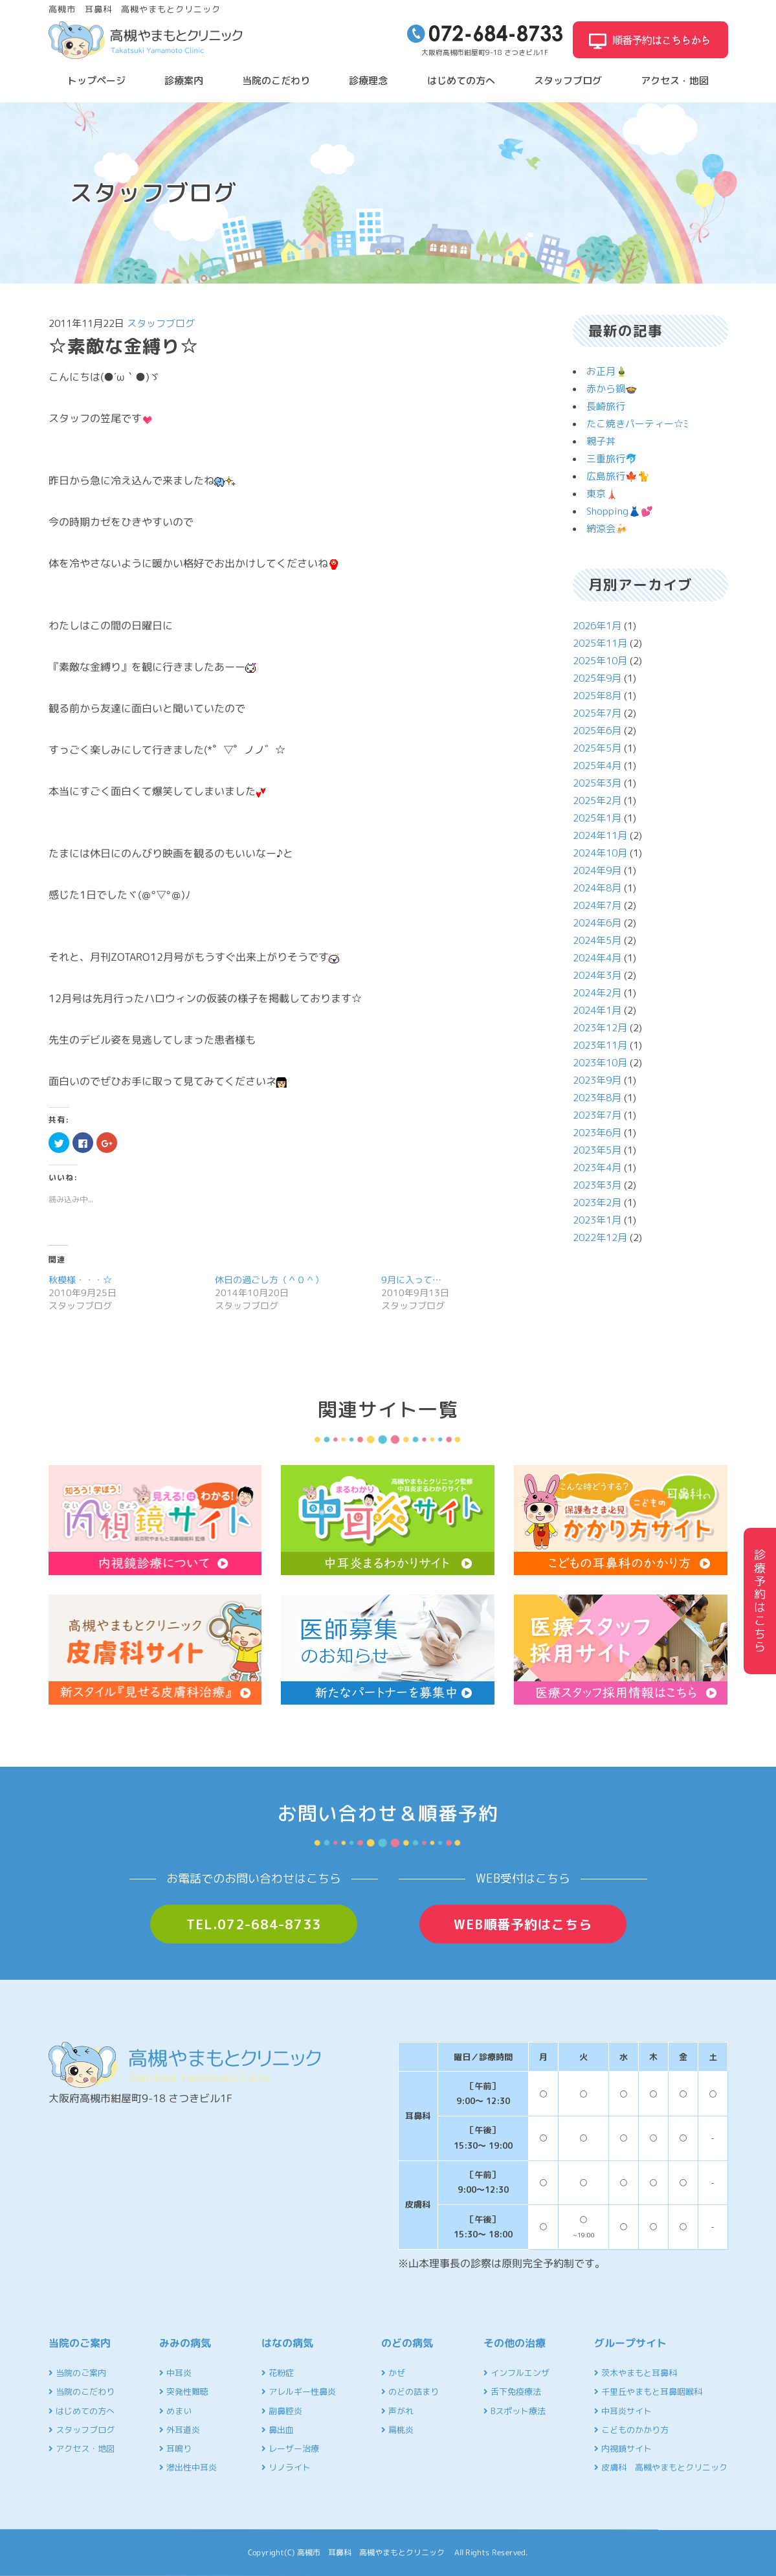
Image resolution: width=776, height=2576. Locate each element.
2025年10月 (600, 660)
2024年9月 (597, 870)
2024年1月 (597, 1010)
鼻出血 (277, 2430)
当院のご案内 (77, 2373)
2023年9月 (597, 1080)
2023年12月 (600, 1028)
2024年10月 (600, 853)
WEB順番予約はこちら (523, 1924)
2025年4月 (597, 765)
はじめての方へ (461, 80)
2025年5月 (597, 748)
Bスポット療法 (514, 2411)
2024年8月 (597, 888)
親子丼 (600, 441)
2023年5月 (597, 1150)
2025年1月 (597, 818)
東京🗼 (602, 493)
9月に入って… (411, 1279)
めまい (175, 2411)
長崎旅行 (605, 406)
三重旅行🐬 (611, 458)
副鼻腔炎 (281, 2411)
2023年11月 (600, 1045)
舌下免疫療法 (512, 2391)
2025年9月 (597, 678)
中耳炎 (175, 2373)
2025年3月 (597, 783)
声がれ (397, 2411)
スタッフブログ (568, 80)
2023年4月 (597, 1167)
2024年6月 (597, 923)
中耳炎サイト (623, 2411)
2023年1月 (597, 1220)
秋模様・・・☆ (80, 1279)
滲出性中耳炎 (188, 2467)
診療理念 (368, 80)
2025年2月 (597, 800)
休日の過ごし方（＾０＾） (269, 1279)
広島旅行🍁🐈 (618, 476)
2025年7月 (597, 713)
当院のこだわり (276, 80)
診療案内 (183, 80)
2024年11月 (600, 835)
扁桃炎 (397, 2430)
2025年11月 (600, 643)
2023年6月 (597, 1132)
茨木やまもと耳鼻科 (635, 2373)
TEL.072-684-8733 (253, 1924)
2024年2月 (597, 993)
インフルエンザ (516, 2373)
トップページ (96, 80)
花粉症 (277, 2373)
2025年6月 (597, 730)
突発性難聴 (183, 2391)
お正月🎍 (607, 371)
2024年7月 (597, 905)
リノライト (286, 2467)
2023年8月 (597, 1097)
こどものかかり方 (631, 2430)
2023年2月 (597, 1202)
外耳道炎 (179, 2430)
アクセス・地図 (675, 80)
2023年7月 (597, 1115)
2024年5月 (597, 940)
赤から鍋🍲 (611, 389)
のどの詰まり (410, 2391)
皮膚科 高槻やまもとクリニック (660, 2467)
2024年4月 (597, 958)
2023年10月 (600, 1063)
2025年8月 (597, 695)
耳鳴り (175, 2448)
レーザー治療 (290, 2448)
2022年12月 (600, 1237)
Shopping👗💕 (619, 511)
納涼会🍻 (607, 528)
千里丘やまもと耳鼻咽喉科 (648, 2391)
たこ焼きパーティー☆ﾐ (637, 424)
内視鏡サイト (623, 2448)
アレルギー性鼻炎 (298, 2391)
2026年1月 (597, 626)
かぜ (393, 2373)
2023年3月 (597, 1185)
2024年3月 (597, 975)
